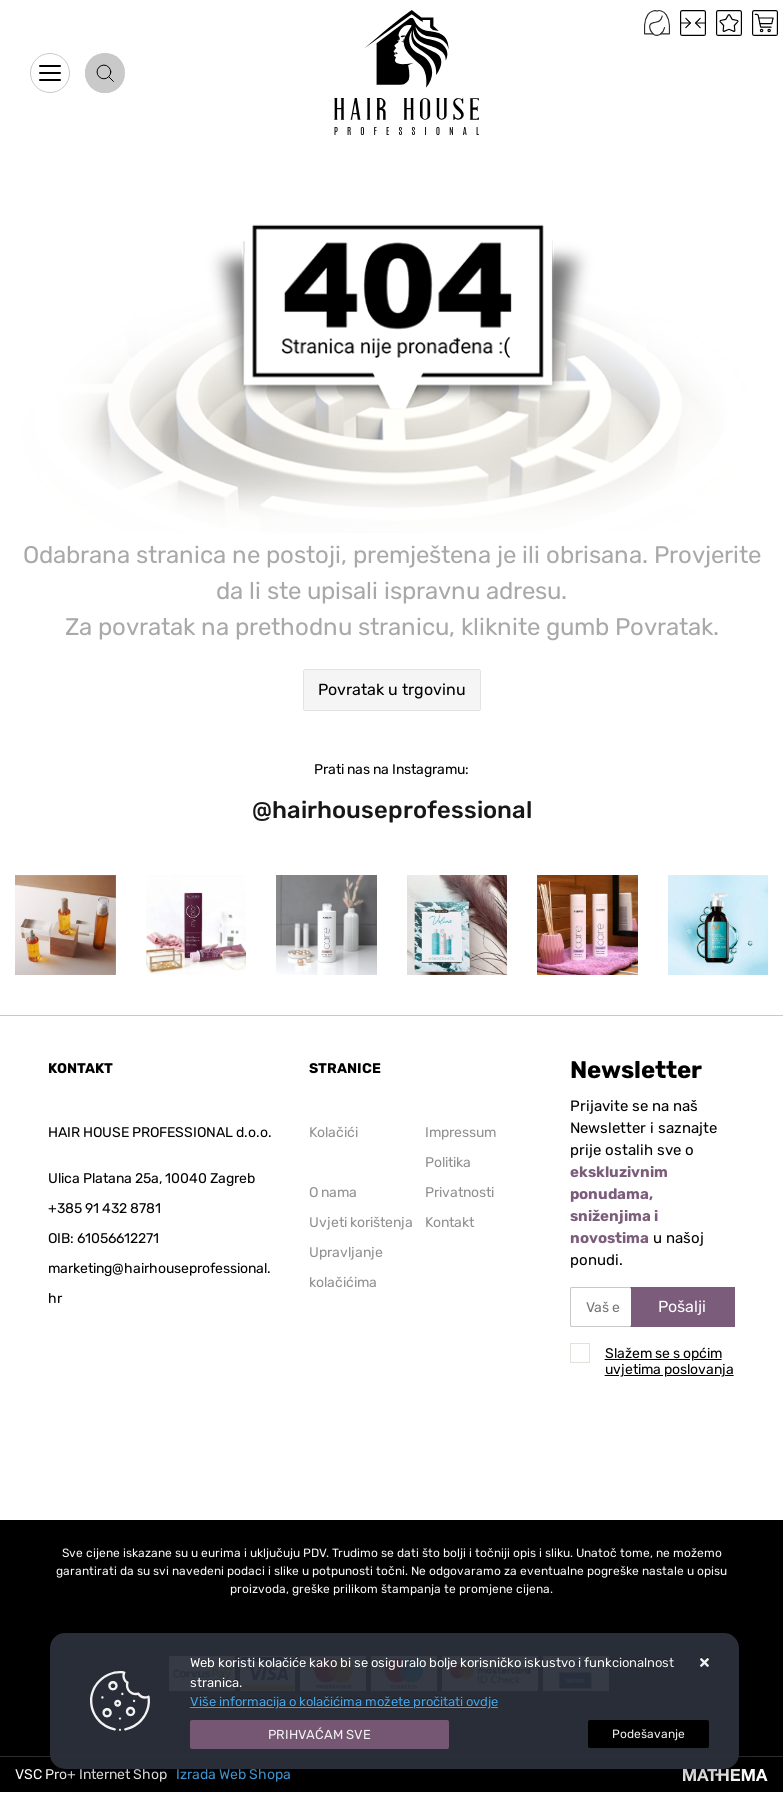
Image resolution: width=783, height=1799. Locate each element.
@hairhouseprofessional (392, 810)
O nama (333, 1192)
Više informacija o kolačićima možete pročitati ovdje (344, 1701)
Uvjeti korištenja (361, 1222)
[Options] (648, 1734)
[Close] (320, 1735)
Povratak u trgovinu (392, 689)
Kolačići (333, 1132)
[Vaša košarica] (765, 23)
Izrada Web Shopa (233, 1774)
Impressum (460, 1132)
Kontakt (449, 1222)
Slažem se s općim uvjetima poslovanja (669, 1361)
